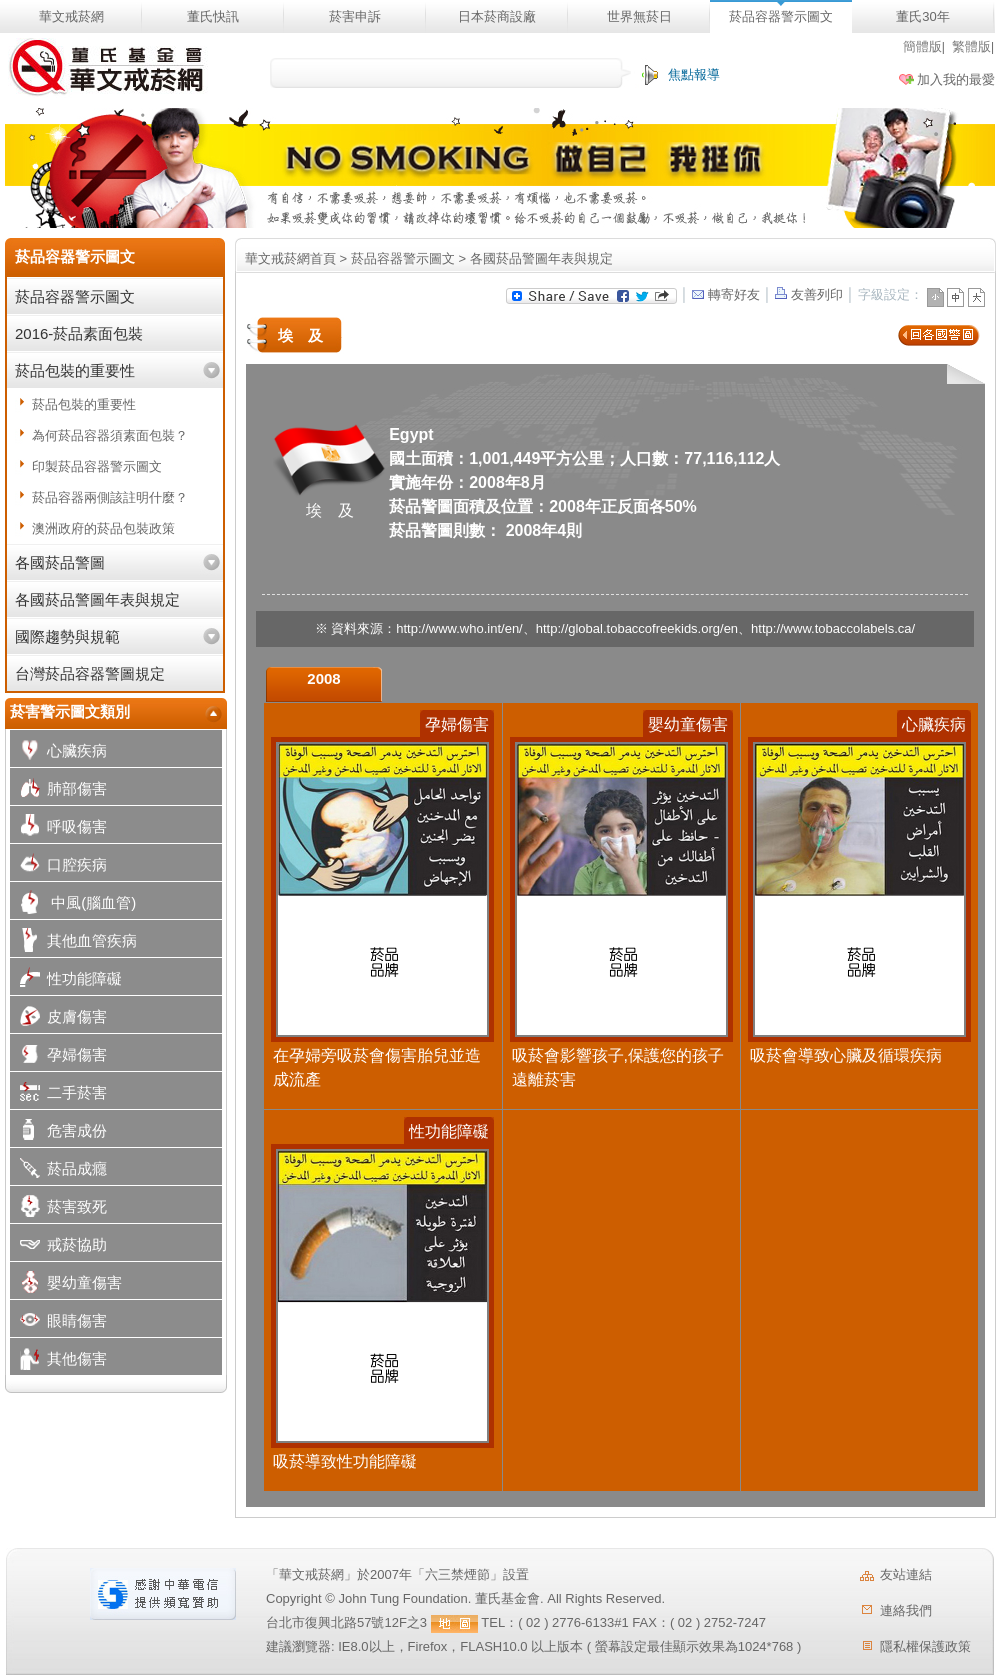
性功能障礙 (66, 980)
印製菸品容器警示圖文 (97, 466)
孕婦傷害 (58, 1056)
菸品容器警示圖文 (781, 16)
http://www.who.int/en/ (459, 628)
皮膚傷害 (58, 1018)
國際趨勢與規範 (67, 636)
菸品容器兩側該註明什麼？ (110, 497)
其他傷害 (58, 1360)
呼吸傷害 (58, 828)
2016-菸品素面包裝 (79, 333)
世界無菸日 (639, 16)
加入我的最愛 (956, 79)
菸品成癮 (58, 1170)
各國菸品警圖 (60, 562)
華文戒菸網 (71, 16)
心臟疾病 (58, 752)
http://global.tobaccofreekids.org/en (637, 628)
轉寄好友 (724, 294)
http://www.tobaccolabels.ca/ (833, 628)
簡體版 (922, 46)
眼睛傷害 (58, 1322)
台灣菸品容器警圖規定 (90, 673)
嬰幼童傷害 (66, 1284)
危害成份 (58, 1132)
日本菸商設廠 (497, 16)
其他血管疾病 (73, 942)
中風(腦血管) (73, 904)
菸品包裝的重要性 (75, 370)
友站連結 (906, 1574)
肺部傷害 (58, 790)
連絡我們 (906, 1610)
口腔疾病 (58, 866)
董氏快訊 (213, 16)
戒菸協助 (58, 1246)
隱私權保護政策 (925, 1646)
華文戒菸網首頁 (290, 258)
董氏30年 (922, 16)
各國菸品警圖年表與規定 (97, 599)
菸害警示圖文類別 (70, 711)
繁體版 (971, 46)
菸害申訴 (355, 16)
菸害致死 (58, 1208)
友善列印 (809, 294)
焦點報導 (694, 74)
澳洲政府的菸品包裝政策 (103, 528)
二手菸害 (58, 1094)
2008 (323, 678)
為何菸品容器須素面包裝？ (110, 435)
